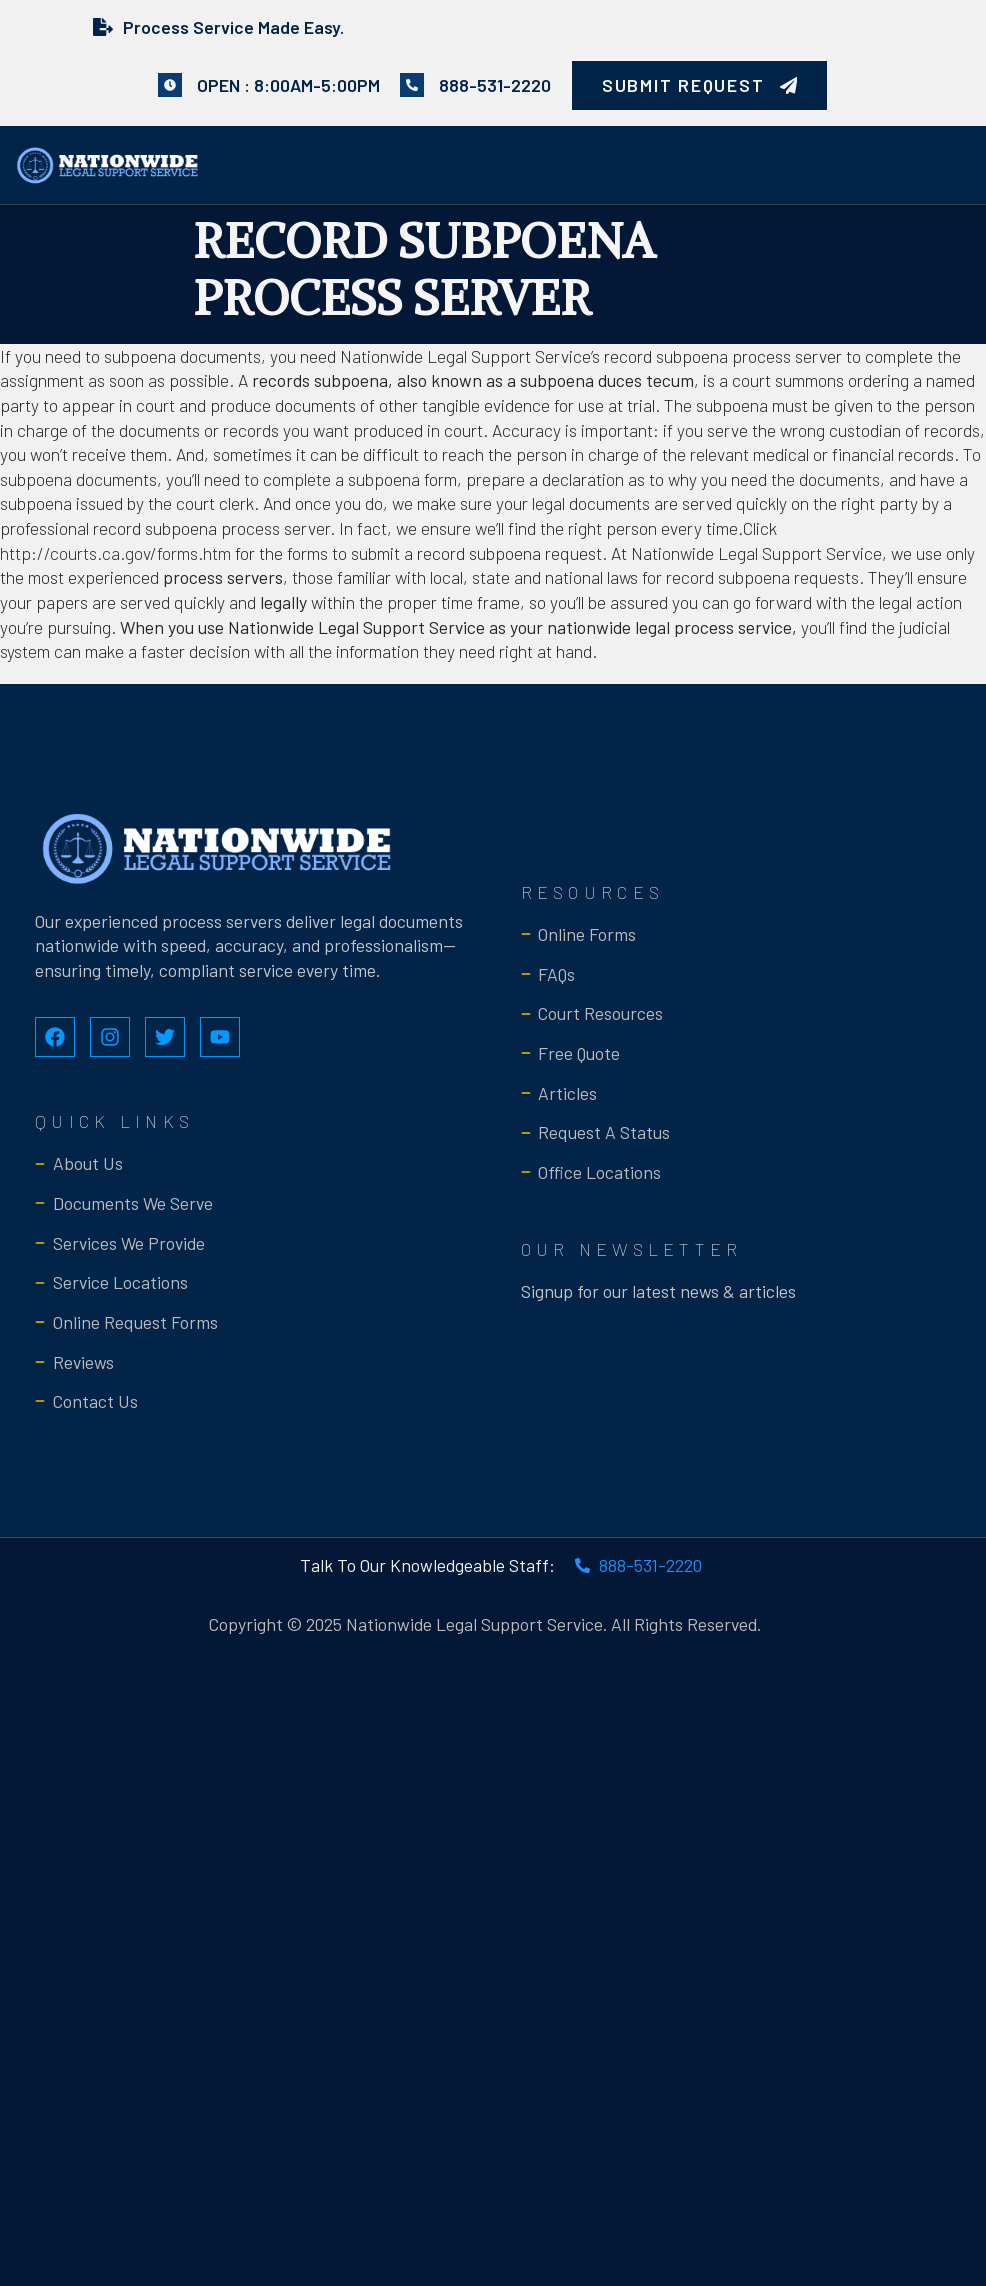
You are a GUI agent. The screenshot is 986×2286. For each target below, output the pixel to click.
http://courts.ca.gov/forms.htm (115, 553)
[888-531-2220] (412, 85)
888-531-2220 (495, 85)
